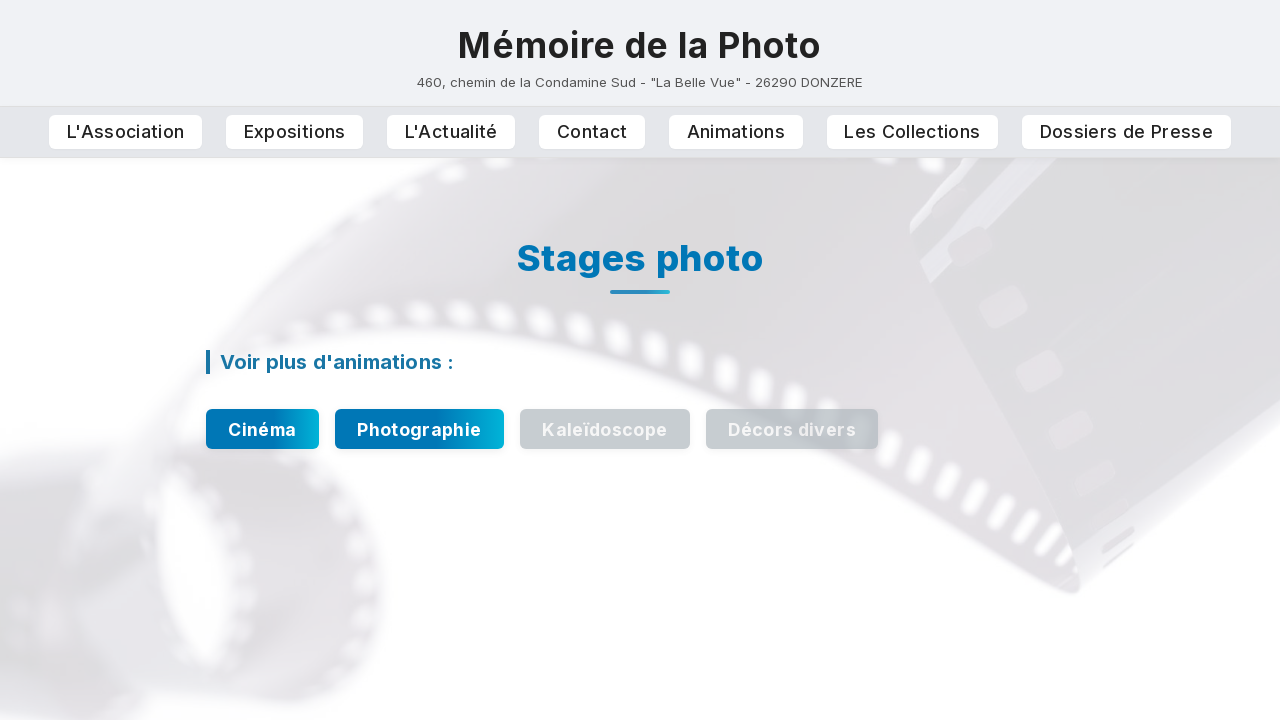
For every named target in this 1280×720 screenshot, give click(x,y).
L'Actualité (451, 131)
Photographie (419, 429)
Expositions (295, 131)
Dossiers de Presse (1126, 131)
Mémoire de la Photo (639, 45)
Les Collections (912, 131)
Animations (736, 131)
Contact (592, 131)
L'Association (126, 131)
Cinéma (262, 429)
